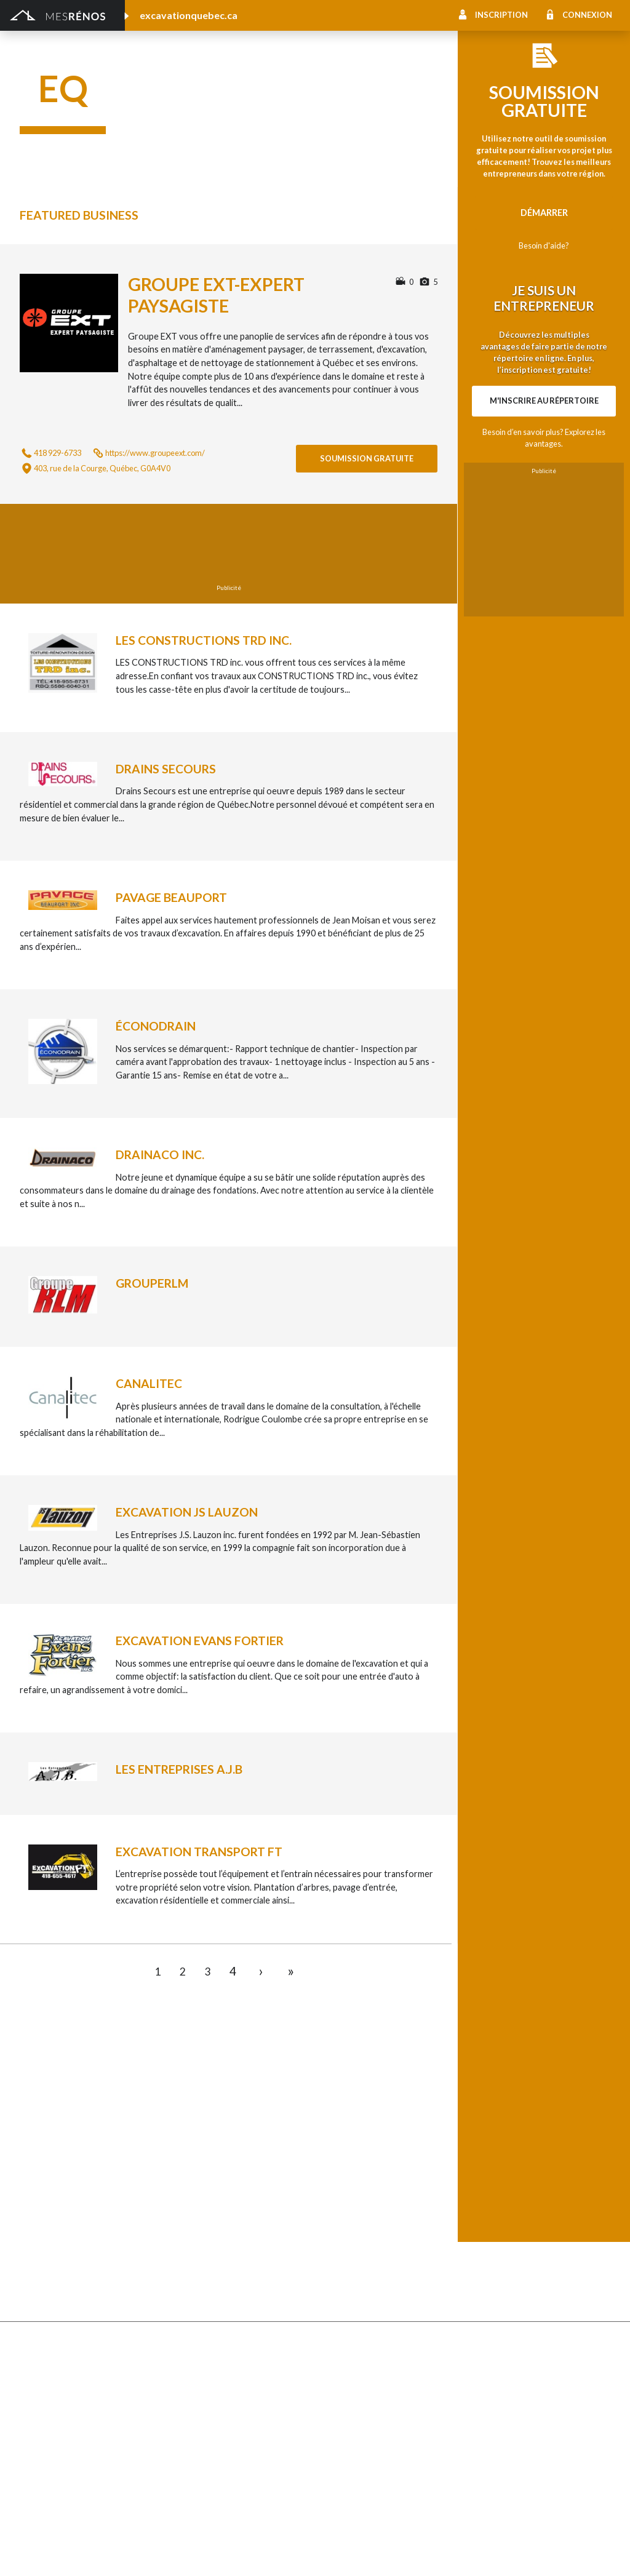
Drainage (37, 2180)
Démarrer (544, 212)
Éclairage (37, 2385)
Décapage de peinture (63, 2214)
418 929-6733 (57, 453)
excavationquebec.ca (188, 15)
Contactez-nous (582, 2551)
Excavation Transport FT (199, 1851)
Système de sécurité (355, 2244)
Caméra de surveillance (360, 2278)
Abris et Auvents (53, 2130)
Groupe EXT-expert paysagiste (216, 295)
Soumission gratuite (366, 458)
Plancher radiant (495, 2211)
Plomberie (187, 2483)
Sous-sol (480, 2164)
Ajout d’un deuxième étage (219, 2352)
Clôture (35, 2147)
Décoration (485, 2147)
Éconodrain (156, 1026)
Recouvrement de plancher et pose (384, 2211)
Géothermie (339, 2180)
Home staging (342, 2147)
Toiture (182, 2231)
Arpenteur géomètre (208, 2368)
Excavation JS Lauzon (187, 1512)
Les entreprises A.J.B (179, 1769)
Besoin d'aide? (544, 245)
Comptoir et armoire (355, 2130)
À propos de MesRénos (516, 2551)
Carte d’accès (489, 2261)
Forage (33, 2164)
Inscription (501, 15)
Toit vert (37, 2248)
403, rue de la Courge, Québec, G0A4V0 (102, 468)
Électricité (187, 2385)
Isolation (37, 2419)
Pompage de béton (57, 2499)
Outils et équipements (211, 2419)
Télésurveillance (346, 2261)
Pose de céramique (500, 2130)
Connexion (587, 15)
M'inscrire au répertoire (544, 400)
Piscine (34, 2483)
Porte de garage (199, 2214)
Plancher (332, 2228)
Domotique (337, 2164)
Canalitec (149, 1383)
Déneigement (194, 2147)
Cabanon (184, 2130)
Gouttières (189, 2180)
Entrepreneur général (62, 2402)
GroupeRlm (152, 1283)
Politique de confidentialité (351, 2551)
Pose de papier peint (208, 2436)
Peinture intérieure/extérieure (80, 2436)
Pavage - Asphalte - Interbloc (225, 2198)
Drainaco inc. (160, 1154)
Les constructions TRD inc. (204, 640)
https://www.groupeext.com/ (155, 453)
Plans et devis (47, 2352)
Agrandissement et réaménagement (90, 2368)
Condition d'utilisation (264, 2551)
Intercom (481, 2228)
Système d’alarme (497, 2244)
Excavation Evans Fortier (200, 1640)
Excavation (188, 2164)
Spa (27, 2452)
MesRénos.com (123, 2551)
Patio (30, 2198)
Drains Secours (166, 769)
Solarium (37, 2231)
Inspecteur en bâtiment (213, 2402)
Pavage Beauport (171, 897)
